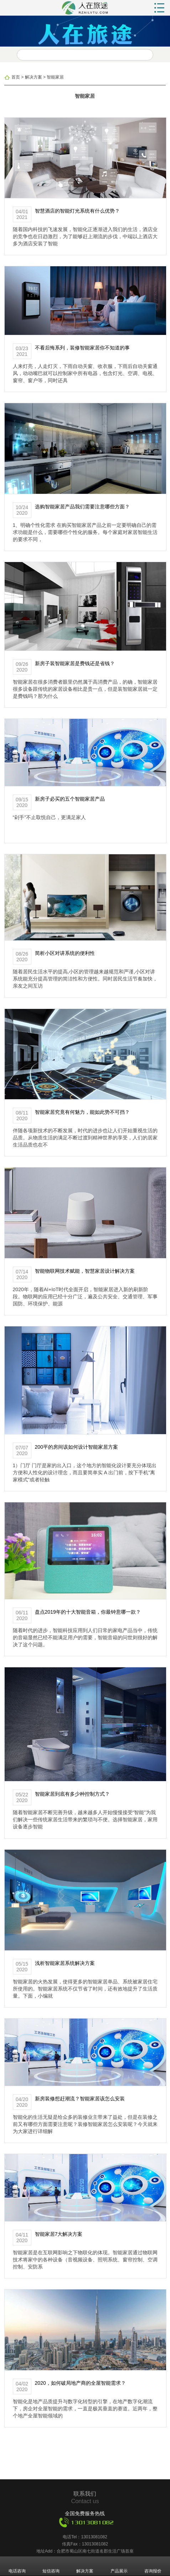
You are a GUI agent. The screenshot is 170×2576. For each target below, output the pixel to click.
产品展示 (119, 2566)
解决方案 (33, 77)
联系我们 (84, 2493)
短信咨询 (51, 2566)
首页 (15, 77)
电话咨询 (17, 2566)
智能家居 (55, 77)
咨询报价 (152, 2566)
